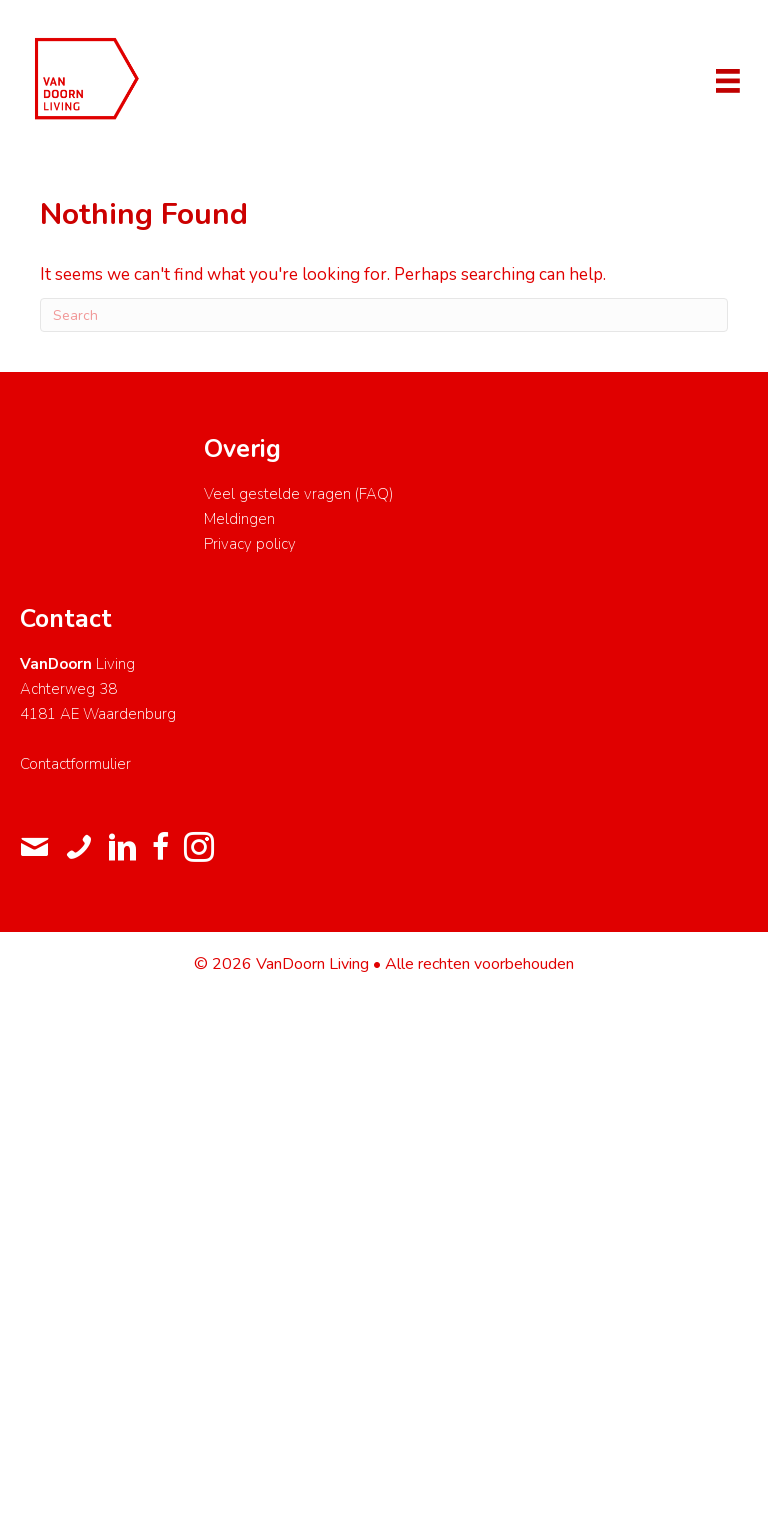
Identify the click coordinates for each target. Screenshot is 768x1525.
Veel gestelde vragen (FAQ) (298, 494)
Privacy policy (250, 544)
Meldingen (239, 519)
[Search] (384, 315)
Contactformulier (75, 764)
